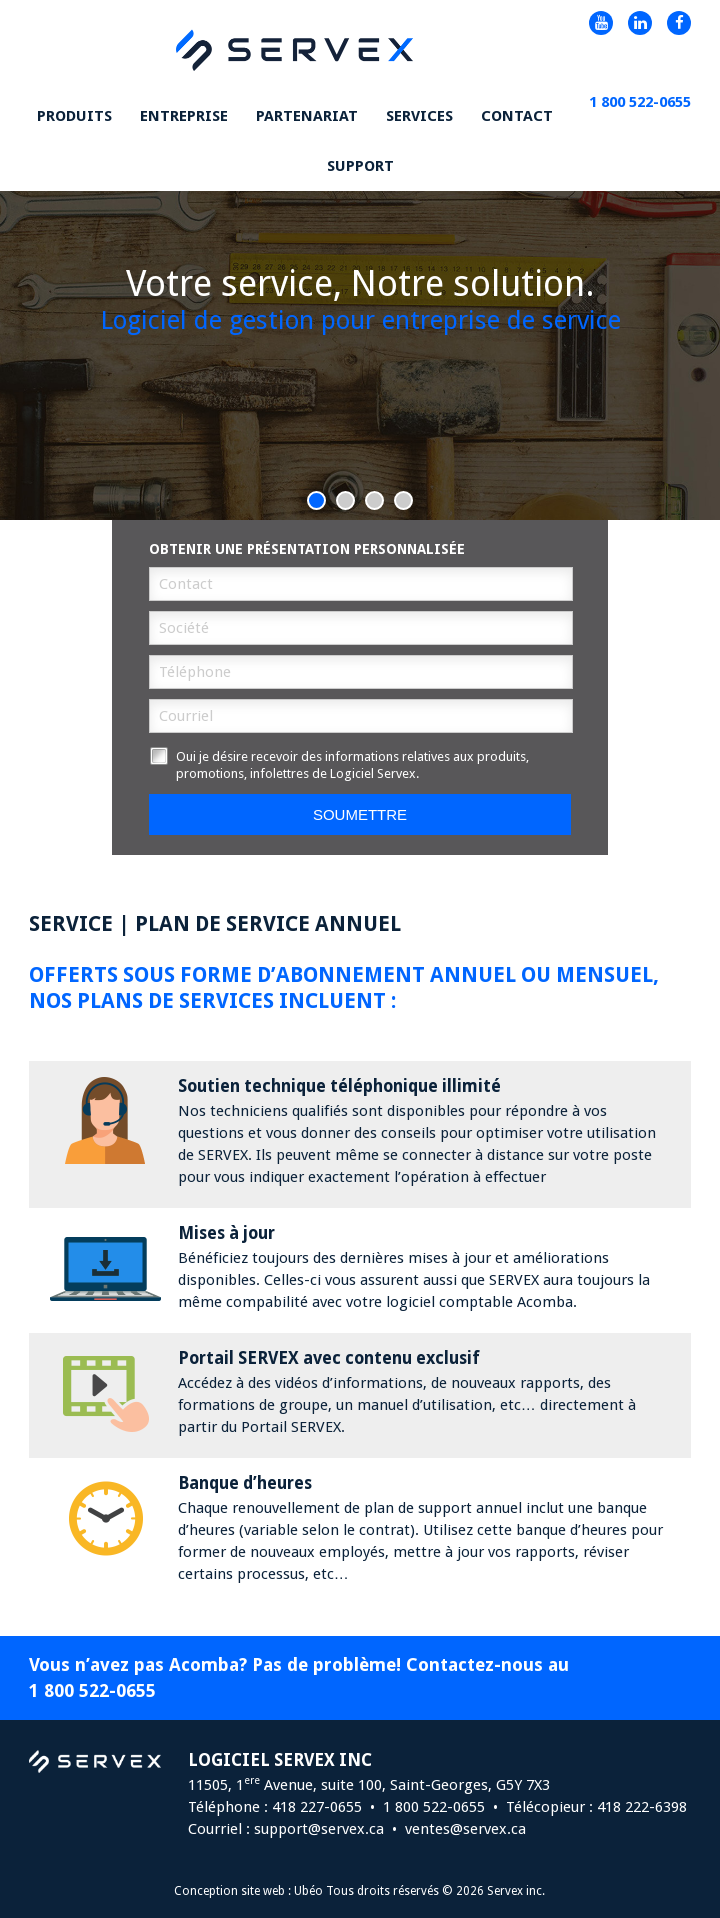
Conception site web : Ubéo (248, 1891)
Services (419, 116)
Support (360, 166)
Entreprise (184, 116)
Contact (517, 116)
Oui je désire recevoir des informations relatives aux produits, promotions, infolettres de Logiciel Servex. (339, 764)
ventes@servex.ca (465, 1829)
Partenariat (307, 116)
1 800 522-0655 (92, 1690)
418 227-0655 (317, 1807)
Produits (74, 116)
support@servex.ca (319, 1829)
